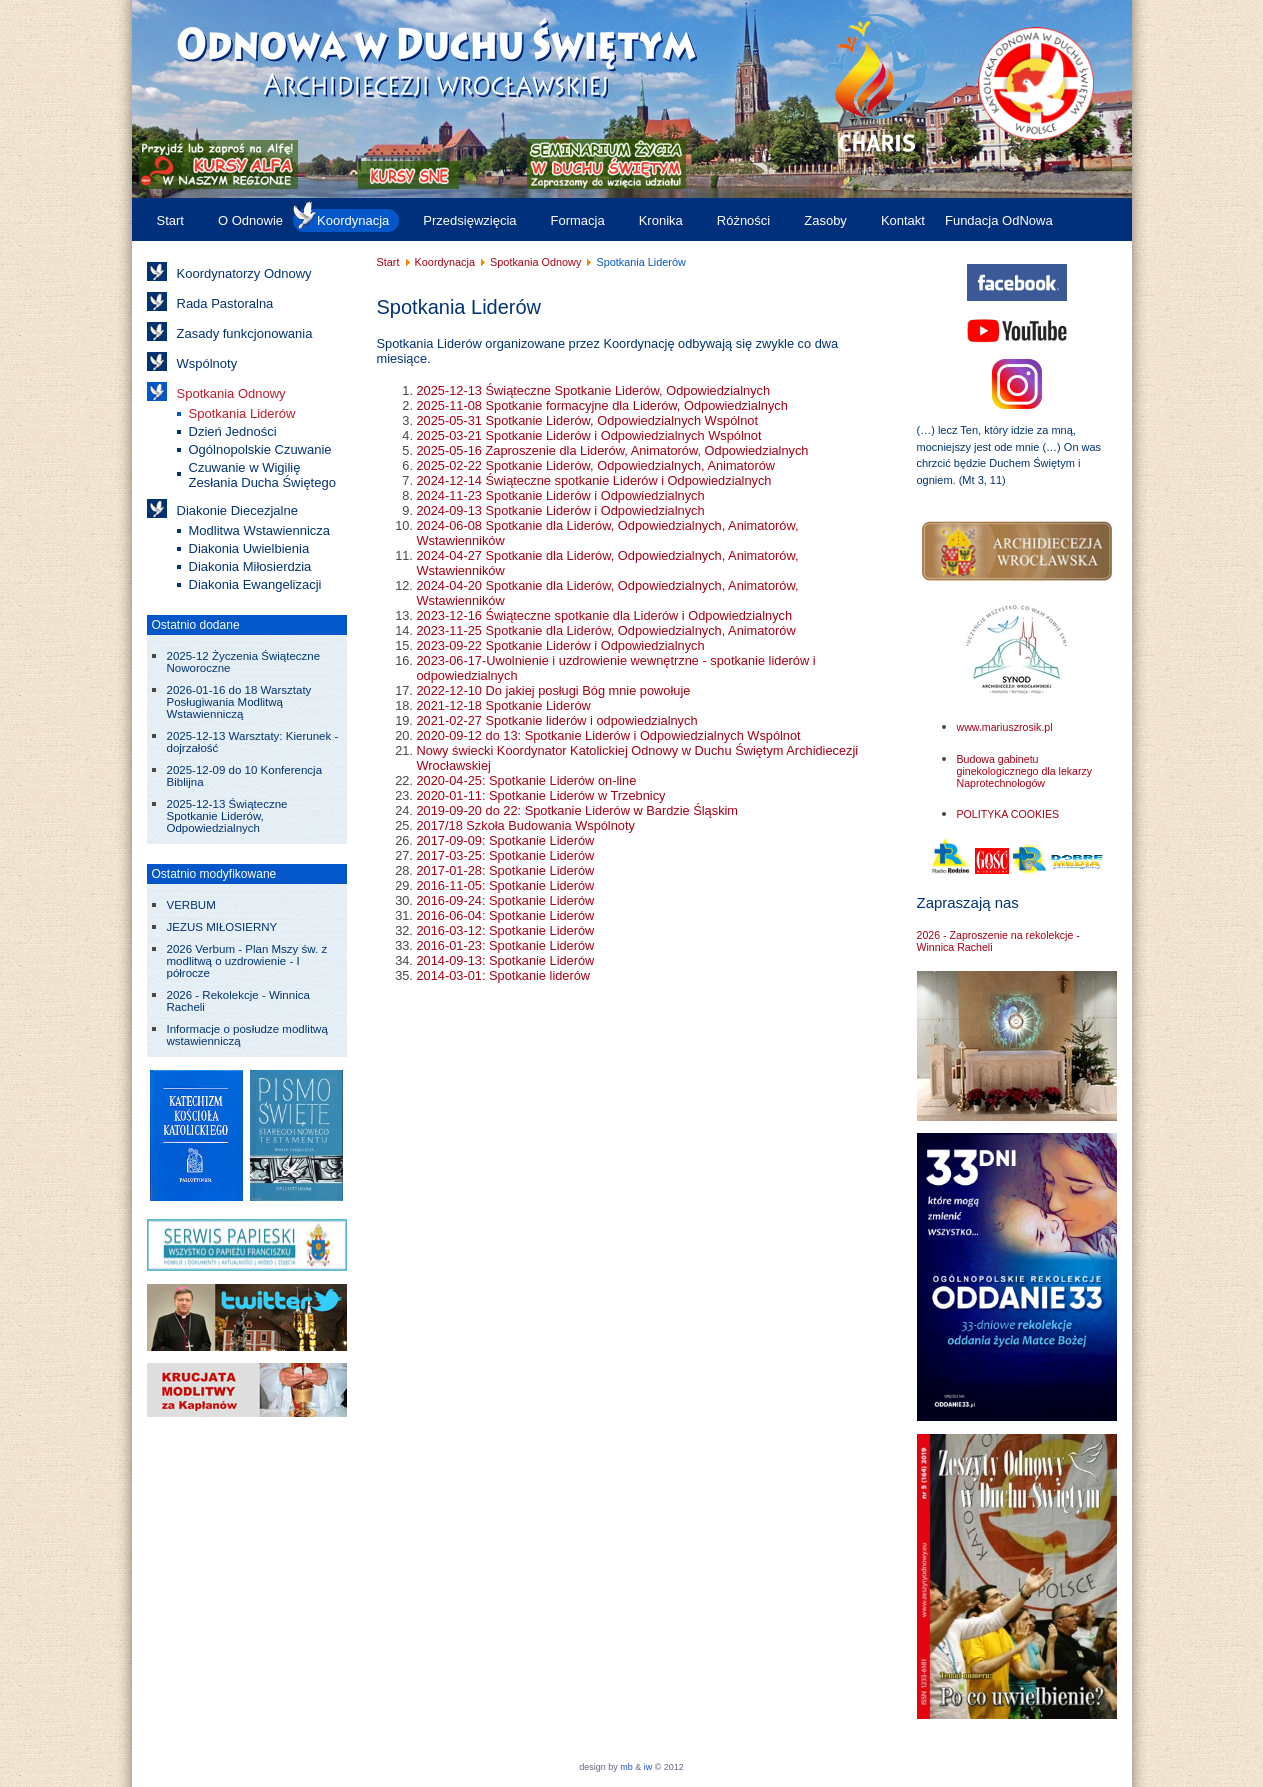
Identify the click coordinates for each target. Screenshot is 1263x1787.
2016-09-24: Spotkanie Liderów (506, 900)
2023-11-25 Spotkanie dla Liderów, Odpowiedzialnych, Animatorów (606, 630)
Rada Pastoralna (225, 303)
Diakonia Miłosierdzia (250, 566)
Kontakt (903, 220)
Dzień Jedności (233, 431)
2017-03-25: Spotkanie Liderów (506, 855)
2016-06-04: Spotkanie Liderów (506, 915)
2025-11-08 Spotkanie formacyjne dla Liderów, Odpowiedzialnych (602, 405)
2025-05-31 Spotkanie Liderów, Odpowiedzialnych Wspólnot (587, 420)
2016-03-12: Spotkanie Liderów (506, 930)
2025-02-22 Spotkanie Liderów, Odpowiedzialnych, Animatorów (596, 465)
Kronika (661, 220)
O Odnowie (250, 220)
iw (646, 1767)
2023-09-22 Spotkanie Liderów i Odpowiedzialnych (561, 645)
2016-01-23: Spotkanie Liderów (506, 945)
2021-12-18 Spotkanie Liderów (504, 705)
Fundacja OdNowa (999, 220)
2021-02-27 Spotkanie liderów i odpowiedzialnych (557, 720)
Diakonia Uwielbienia (249, 548)
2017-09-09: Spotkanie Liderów (506, 840)
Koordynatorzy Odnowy (244, 273)
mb (626, 1767)
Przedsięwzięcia (469, 220)
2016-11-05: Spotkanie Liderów (506, 885)
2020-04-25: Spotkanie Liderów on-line (527, 780)
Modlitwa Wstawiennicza (260, 530)
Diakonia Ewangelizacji (255, 584)
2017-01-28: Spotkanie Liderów (506, 870)
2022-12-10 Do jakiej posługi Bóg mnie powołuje (554, 690)
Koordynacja (353, 220)
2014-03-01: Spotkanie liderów (504, 975)
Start (170, 220)
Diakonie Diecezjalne (237, 510)
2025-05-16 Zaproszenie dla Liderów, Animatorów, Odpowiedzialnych (613, 450)
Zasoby (825, 220)
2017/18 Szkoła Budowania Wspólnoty (526, 825)
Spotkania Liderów (242, 413)
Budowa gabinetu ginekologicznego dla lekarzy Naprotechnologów (1025, 771)
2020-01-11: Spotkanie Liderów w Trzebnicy (541, 795)
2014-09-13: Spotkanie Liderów (506, 960)
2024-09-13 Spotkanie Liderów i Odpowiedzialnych (561, 510)
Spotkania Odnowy (231, 393)
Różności (743, 220)
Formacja (578, 220)
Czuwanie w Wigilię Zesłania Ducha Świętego (262, 475)
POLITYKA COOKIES (1008, 814)
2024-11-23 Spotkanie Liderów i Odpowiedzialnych (561, 495)
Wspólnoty (207, 363)
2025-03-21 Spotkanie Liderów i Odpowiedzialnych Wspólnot (589, 435)
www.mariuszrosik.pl (1005, 727)
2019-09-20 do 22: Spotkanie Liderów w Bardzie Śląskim (578, 810)
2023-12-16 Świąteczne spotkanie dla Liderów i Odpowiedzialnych (605, 615)
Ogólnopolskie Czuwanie (260, 449)
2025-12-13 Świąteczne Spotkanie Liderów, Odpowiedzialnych (594, 390)
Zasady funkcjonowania (245, 333)
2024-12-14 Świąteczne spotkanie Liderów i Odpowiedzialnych (594, 480)
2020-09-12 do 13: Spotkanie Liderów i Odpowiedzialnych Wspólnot (609, 735)
